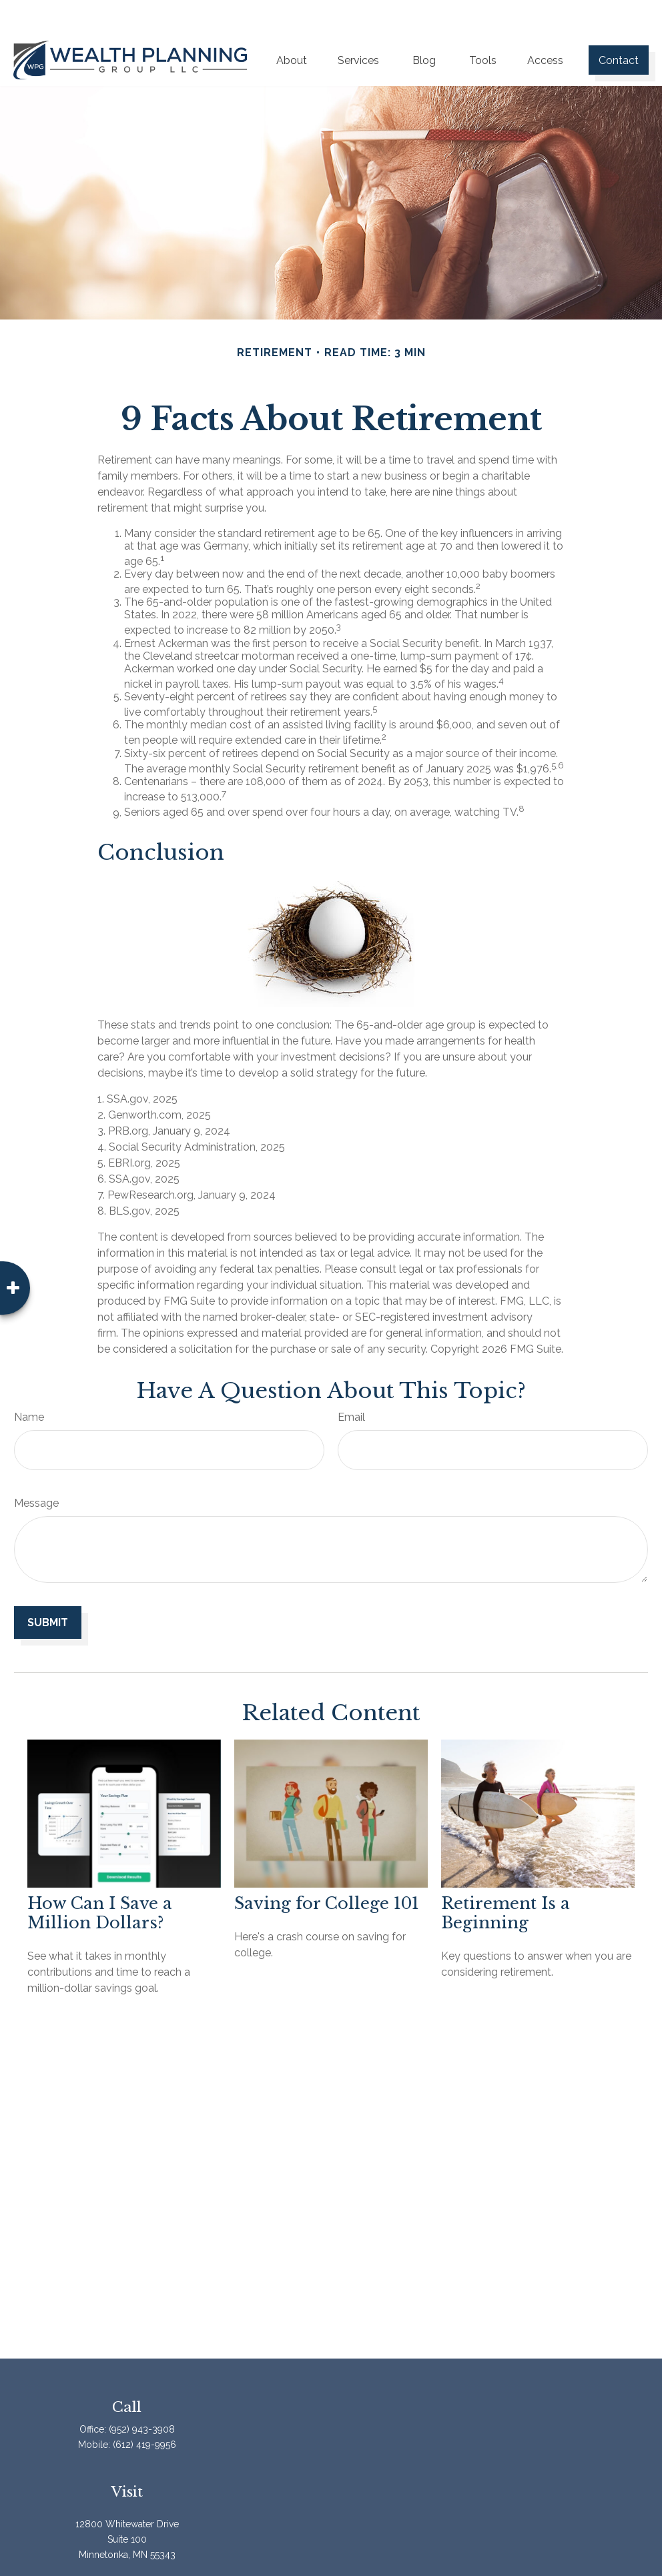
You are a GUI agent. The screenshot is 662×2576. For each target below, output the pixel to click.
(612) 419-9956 (144, 2410)
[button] (291, 26)
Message (36, 1469)
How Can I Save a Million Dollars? (99, 1879)
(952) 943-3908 (142, 2395)
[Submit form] (47, 1588)
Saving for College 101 (326, 1869)
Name (29, 1383)
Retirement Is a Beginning (505, 1879)
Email (351, 1383)
